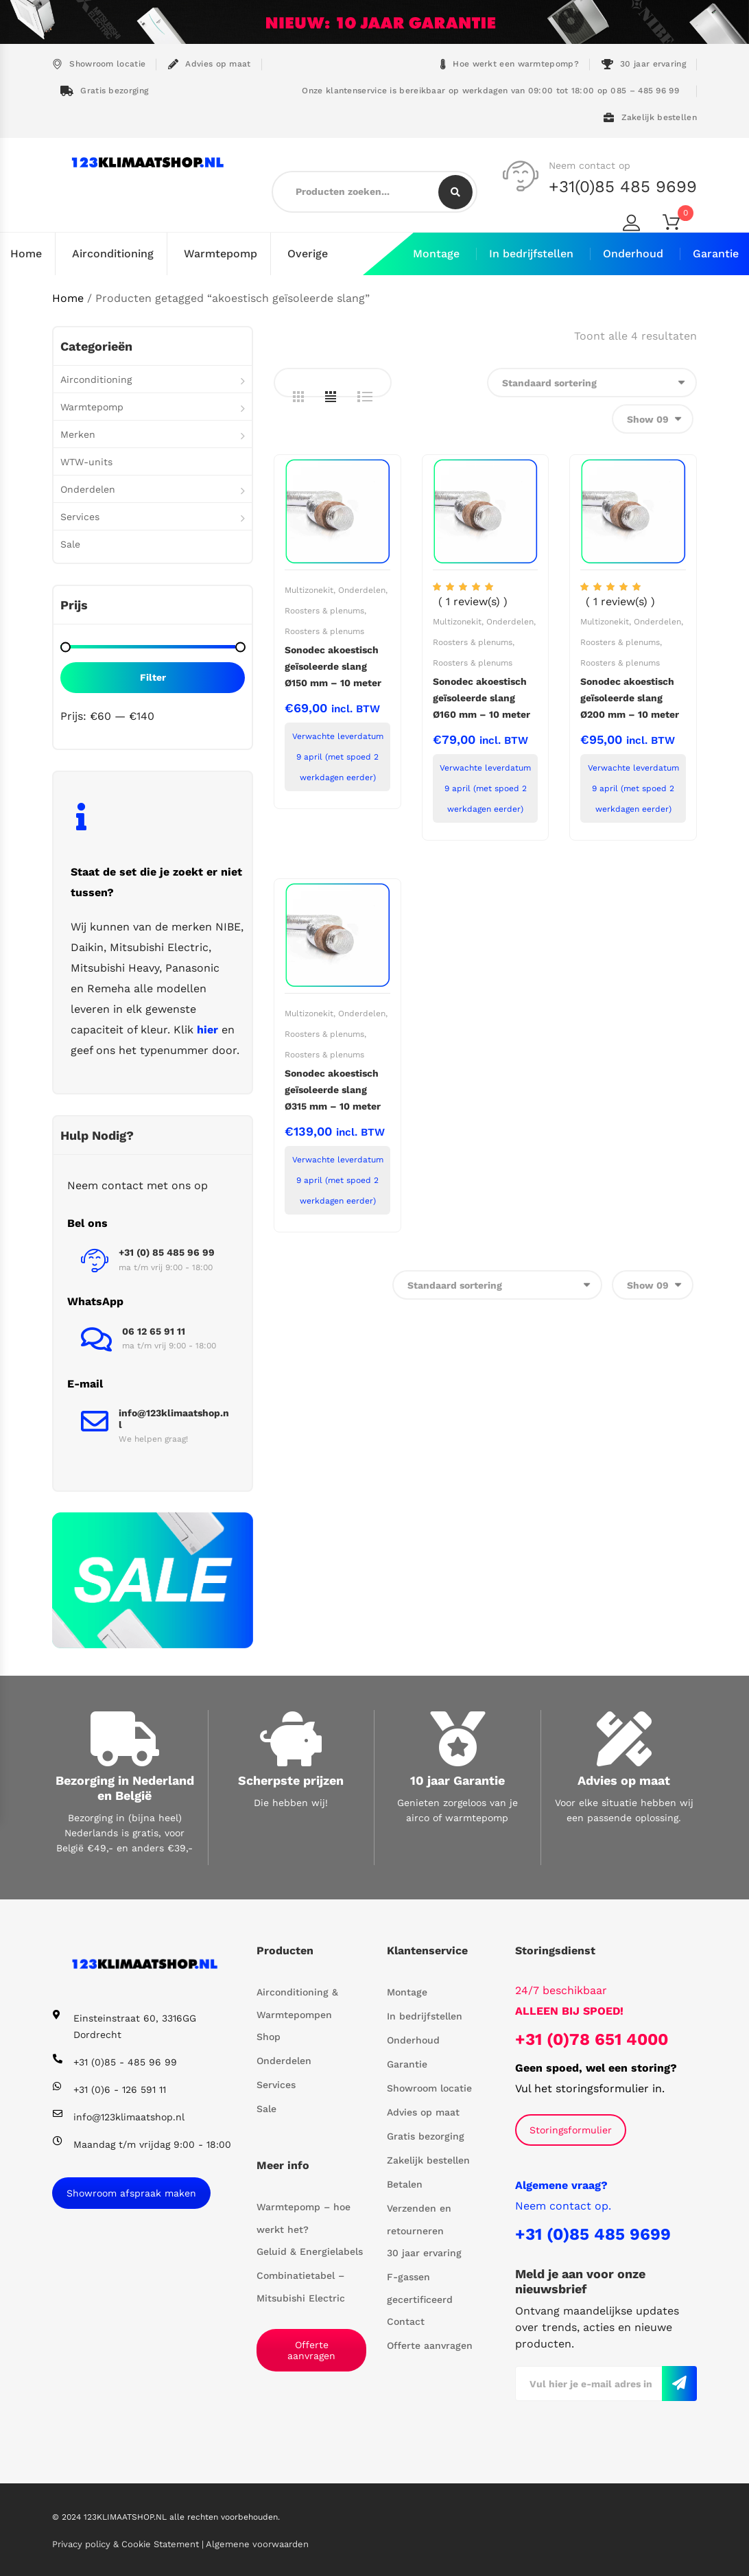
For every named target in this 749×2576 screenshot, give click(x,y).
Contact (406, 2320)
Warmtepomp (220, 253)
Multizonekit (309, 589)
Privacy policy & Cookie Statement (127, 2543)
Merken (77, 433)
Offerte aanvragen (311, 2350)
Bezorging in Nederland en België (125, 1788)
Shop (269, 2035)
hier (207, 1028)
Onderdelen (361, 589)
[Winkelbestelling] (592, 382)
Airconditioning (113, 253)
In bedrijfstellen (531, 253)
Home (26, 253)
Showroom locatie (98, 64)
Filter (153, 676)
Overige (307, 253)
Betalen (405, 2183)
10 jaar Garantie (457, 1780)
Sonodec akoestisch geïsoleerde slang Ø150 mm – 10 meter (333, 666)
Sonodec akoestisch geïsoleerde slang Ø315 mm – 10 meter (333, 1089)
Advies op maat (209, 64)
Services (79, 516)
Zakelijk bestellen (650, 117)
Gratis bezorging (104, 91)
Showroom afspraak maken (131, 2192)
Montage (436, 253)
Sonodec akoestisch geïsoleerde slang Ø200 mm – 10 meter (629, 697)
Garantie (716, 253)
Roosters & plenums (324, 610)
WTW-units (86, 461)
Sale (70, 543)
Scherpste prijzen (291, 1780)
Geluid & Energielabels (310, 2250)
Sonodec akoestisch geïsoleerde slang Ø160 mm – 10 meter (481, 697)
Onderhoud (633, 253)
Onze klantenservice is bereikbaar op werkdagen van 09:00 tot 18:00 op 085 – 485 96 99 (489, 90)
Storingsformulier (571, 2129)
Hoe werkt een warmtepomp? (509, 64)
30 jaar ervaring (644, 64)
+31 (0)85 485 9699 (593, 2233)
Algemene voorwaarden (257, 2543)
